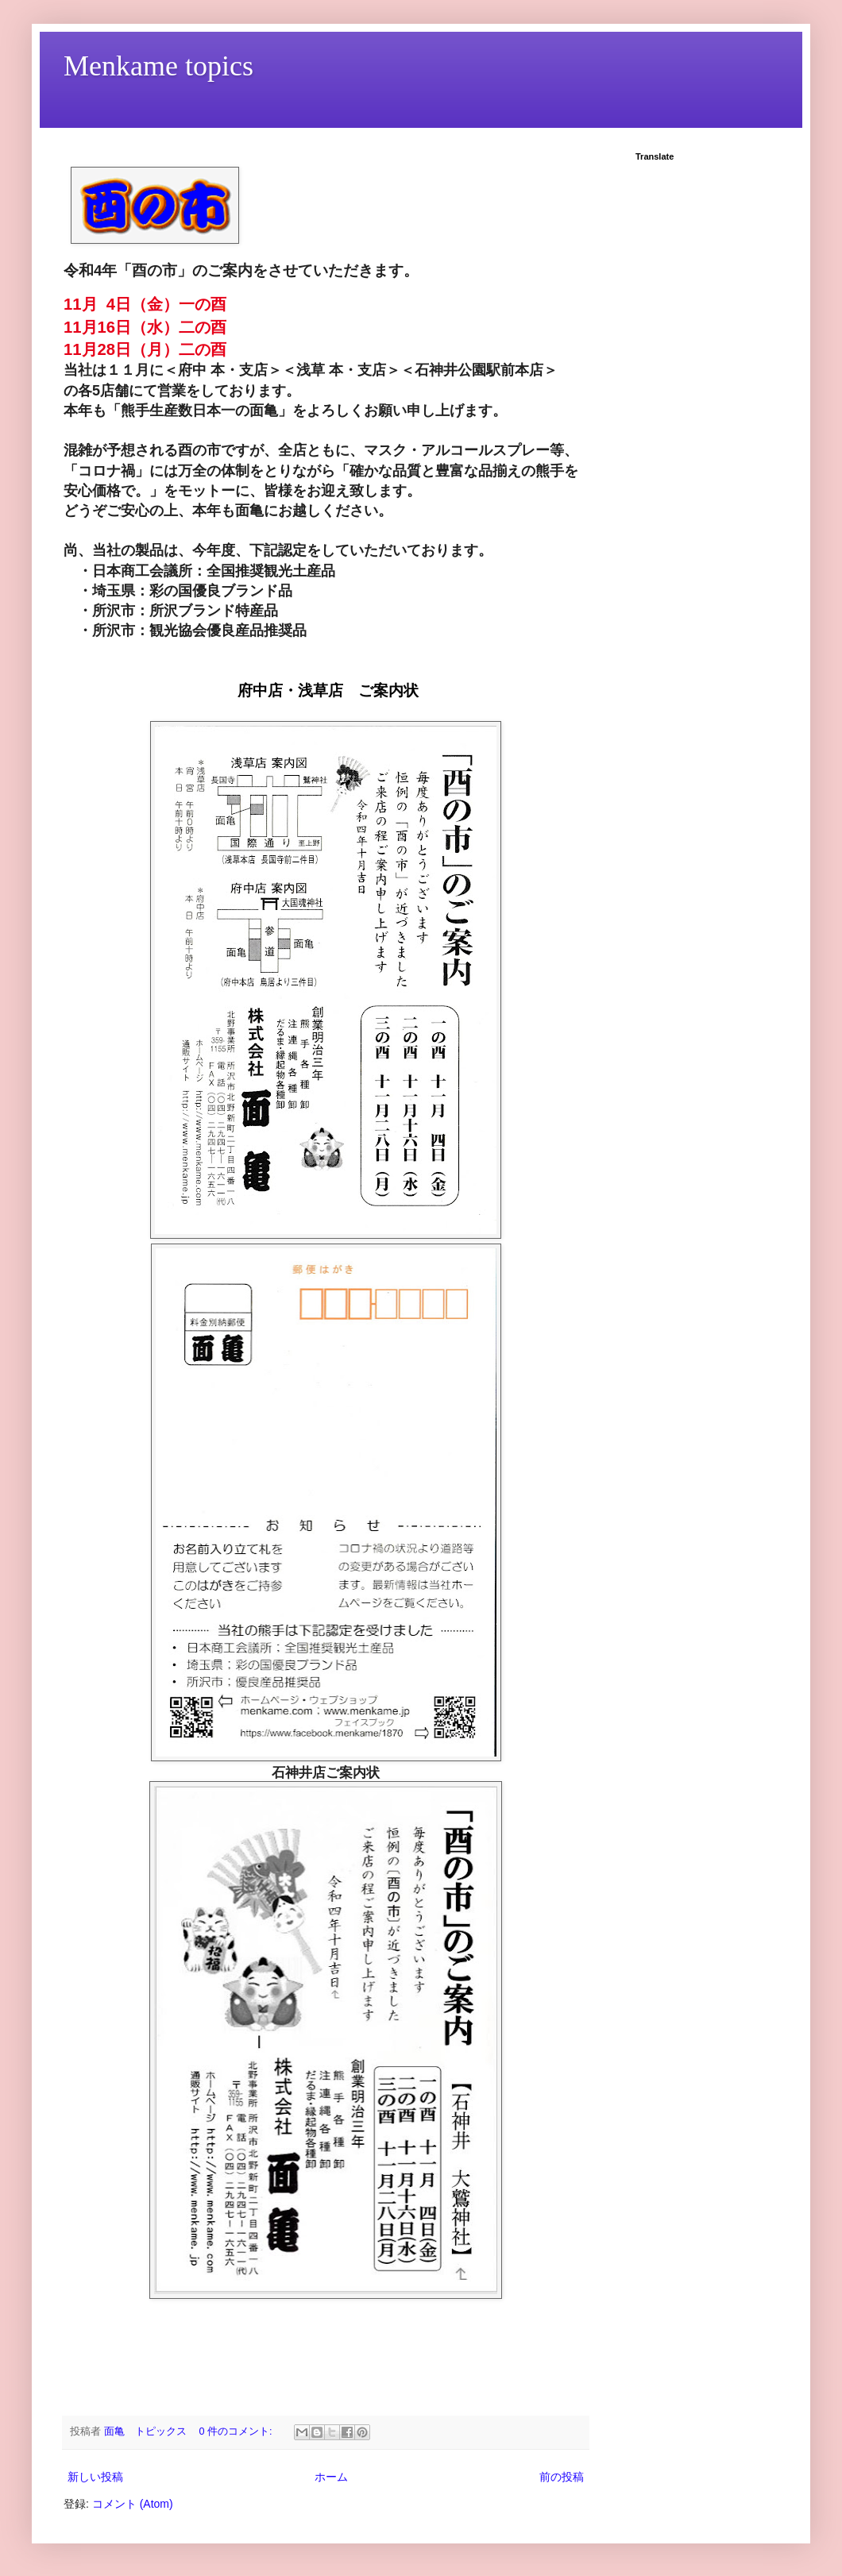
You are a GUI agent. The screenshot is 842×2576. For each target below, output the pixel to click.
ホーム (331, 2476)
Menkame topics (158, 66)
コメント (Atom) (132, 2503)
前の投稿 (561, 2476)
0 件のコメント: (237, 2431)
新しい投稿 (95, 2476)
